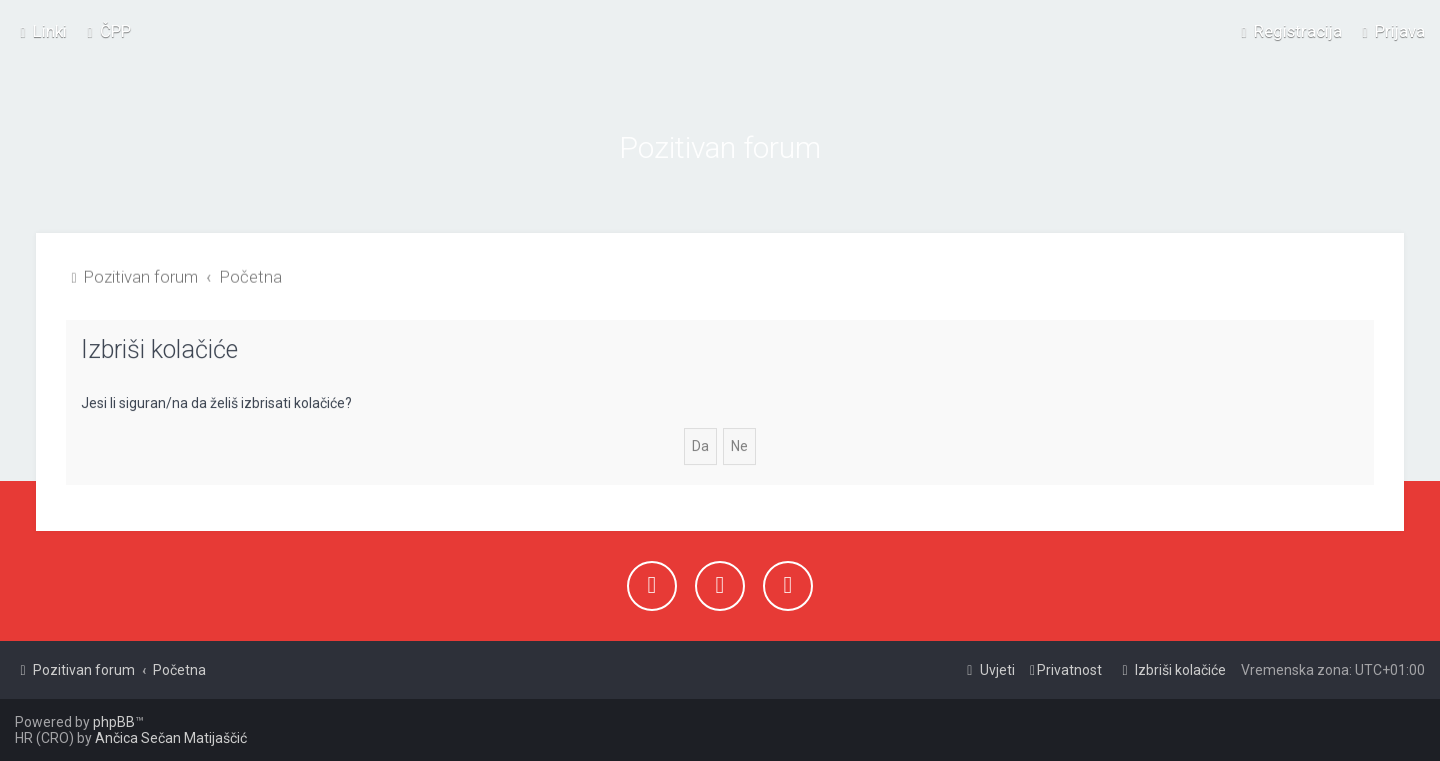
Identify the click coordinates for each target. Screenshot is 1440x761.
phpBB (114, 722)
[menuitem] (106, 30)
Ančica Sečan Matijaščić (171, 738)
